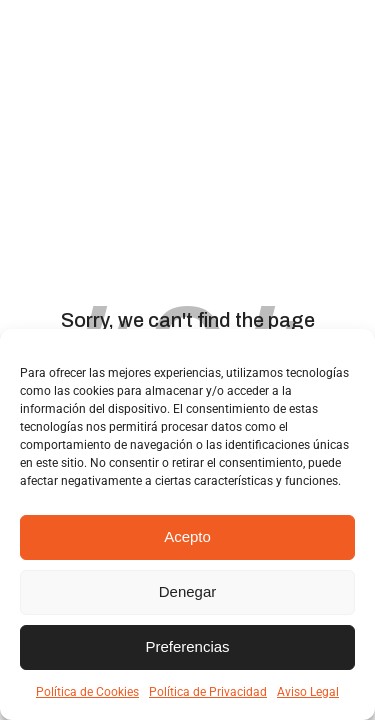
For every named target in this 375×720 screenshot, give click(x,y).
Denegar (188, 591)
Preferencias (187, 646)
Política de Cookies (87, 692)
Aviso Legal (308, 692)
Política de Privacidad (208, 692)
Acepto (187, 536)
